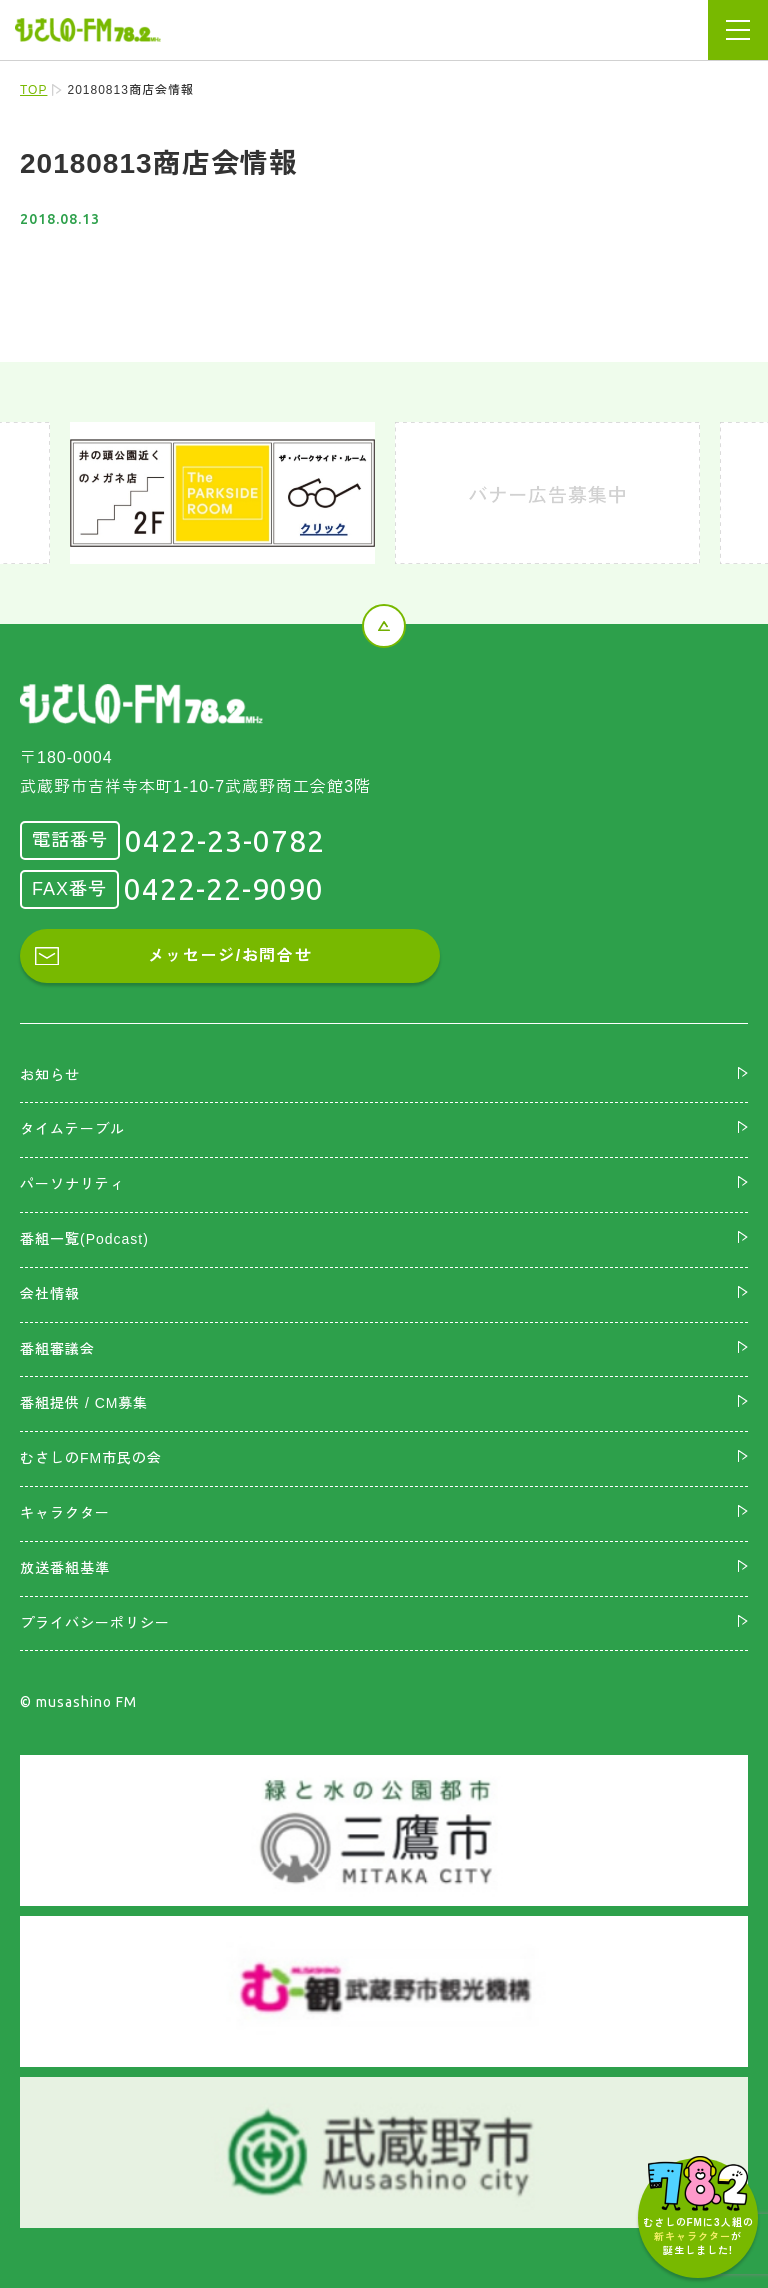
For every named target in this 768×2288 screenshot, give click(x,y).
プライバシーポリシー (95, 1623)
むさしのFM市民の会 (91, 1458)
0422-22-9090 (224, 889)
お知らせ (50, 1075)
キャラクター (65, 1513)
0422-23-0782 (225, 841)
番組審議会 (57, 1349)
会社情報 (50, 1294)
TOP (33, 90)
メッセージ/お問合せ (230, 955)
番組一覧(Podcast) (84, 1239)
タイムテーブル (72, 1129)
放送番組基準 (65, 1568)
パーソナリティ (72, 1184)
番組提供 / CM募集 (84, 1403)
